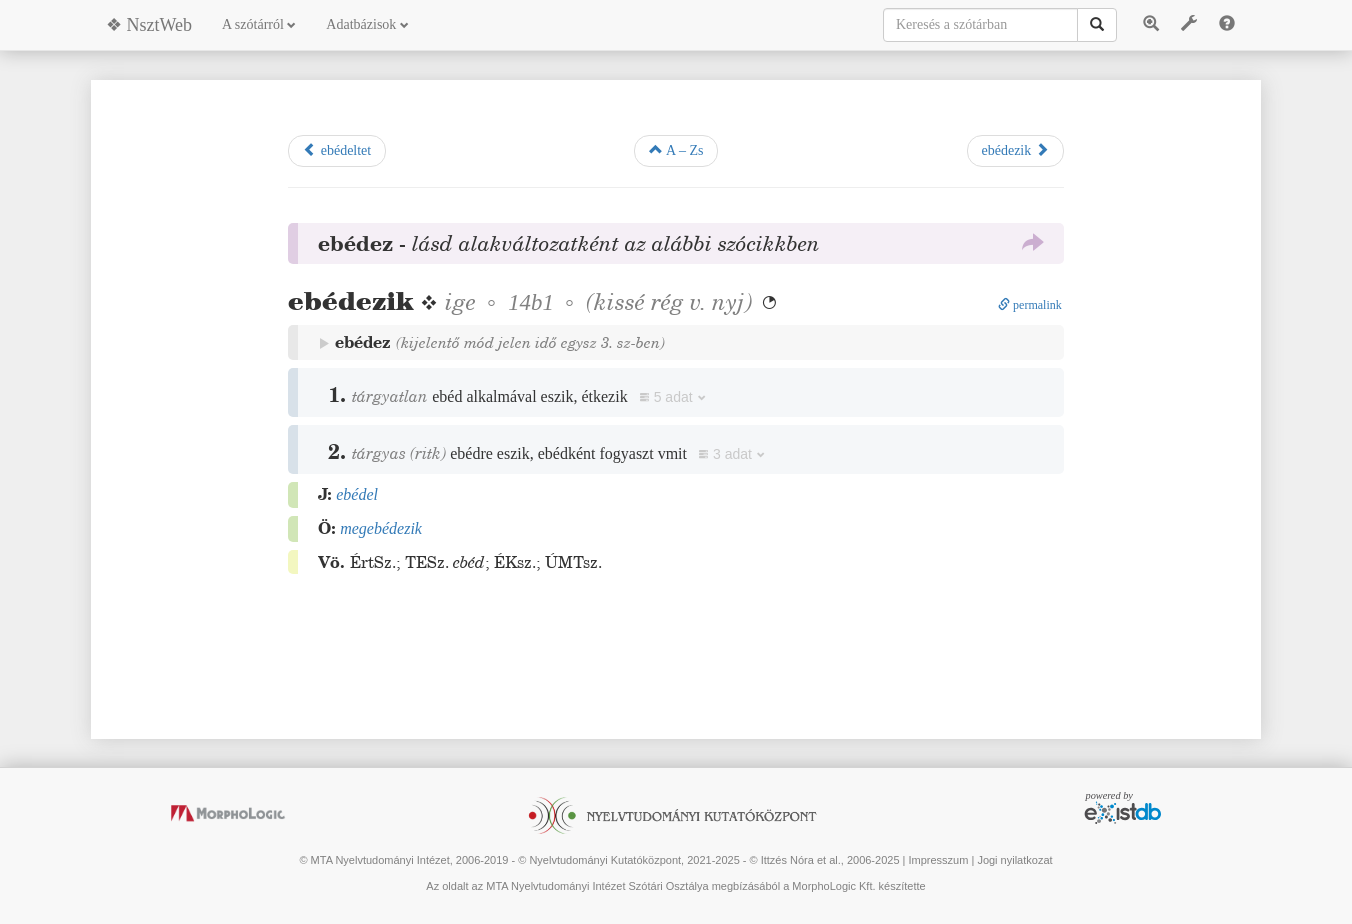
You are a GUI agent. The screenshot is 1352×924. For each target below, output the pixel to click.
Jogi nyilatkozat (1014, 860)
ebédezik (1015, 150)
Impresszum (938, 860)
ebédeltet (337, 150)
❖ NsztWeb (149, 25)
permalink (1030, 305)
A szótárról (259, 24)
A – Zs (676, 150)
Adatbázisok (367, 24)
